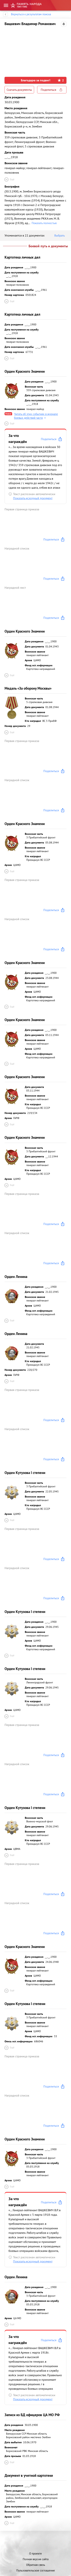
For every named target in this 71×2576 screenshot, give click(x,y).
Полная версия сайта (35, 2559)
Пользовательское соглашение (35, 2570)
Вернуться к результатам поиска (31, 14)
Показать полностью (44, 223)
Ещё (9, 179)
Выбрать (60, 235)
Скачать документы (19, 89)
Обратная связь (35, 2565)
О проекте (35, 2553)
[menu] (6, 5)
